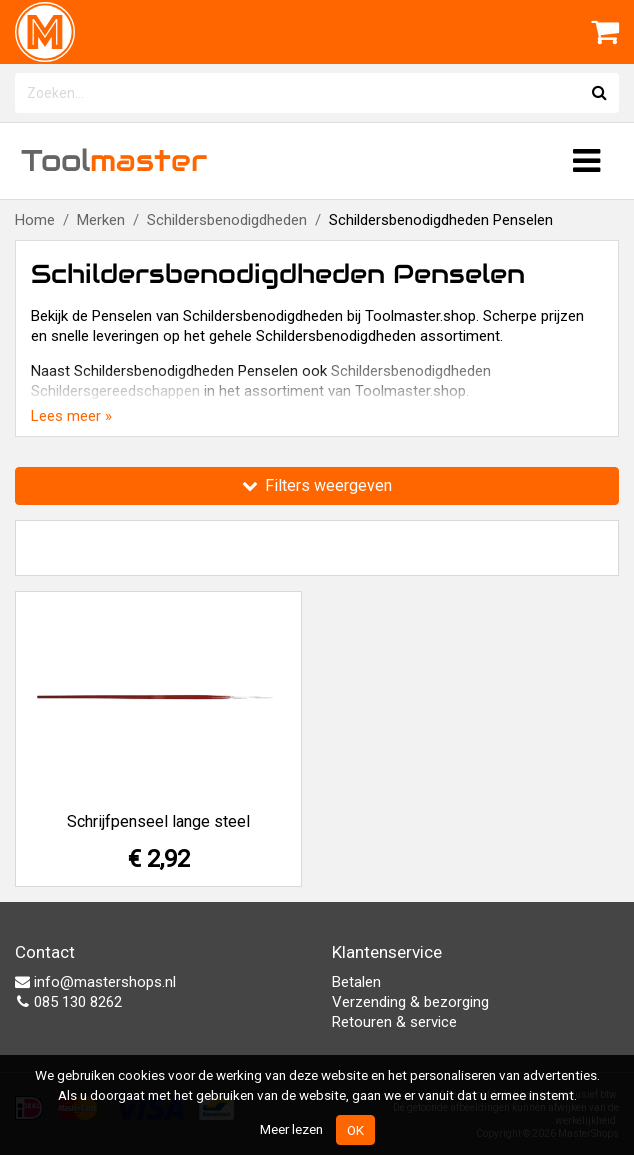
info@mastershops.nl (95, 982)
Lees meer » (71, 416)
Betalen (356, 982)
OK (355, 1130)
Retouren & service (394, 1022)
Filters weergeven (317, 485)
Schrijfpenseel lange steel (158, 821)
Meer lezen (291, 1129)
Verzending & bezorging (410, 1002)
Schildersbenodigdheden (227, 220)
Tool (114, 160)
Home (35, 220)
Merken (101, 220)
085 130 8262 (68, 1002)
